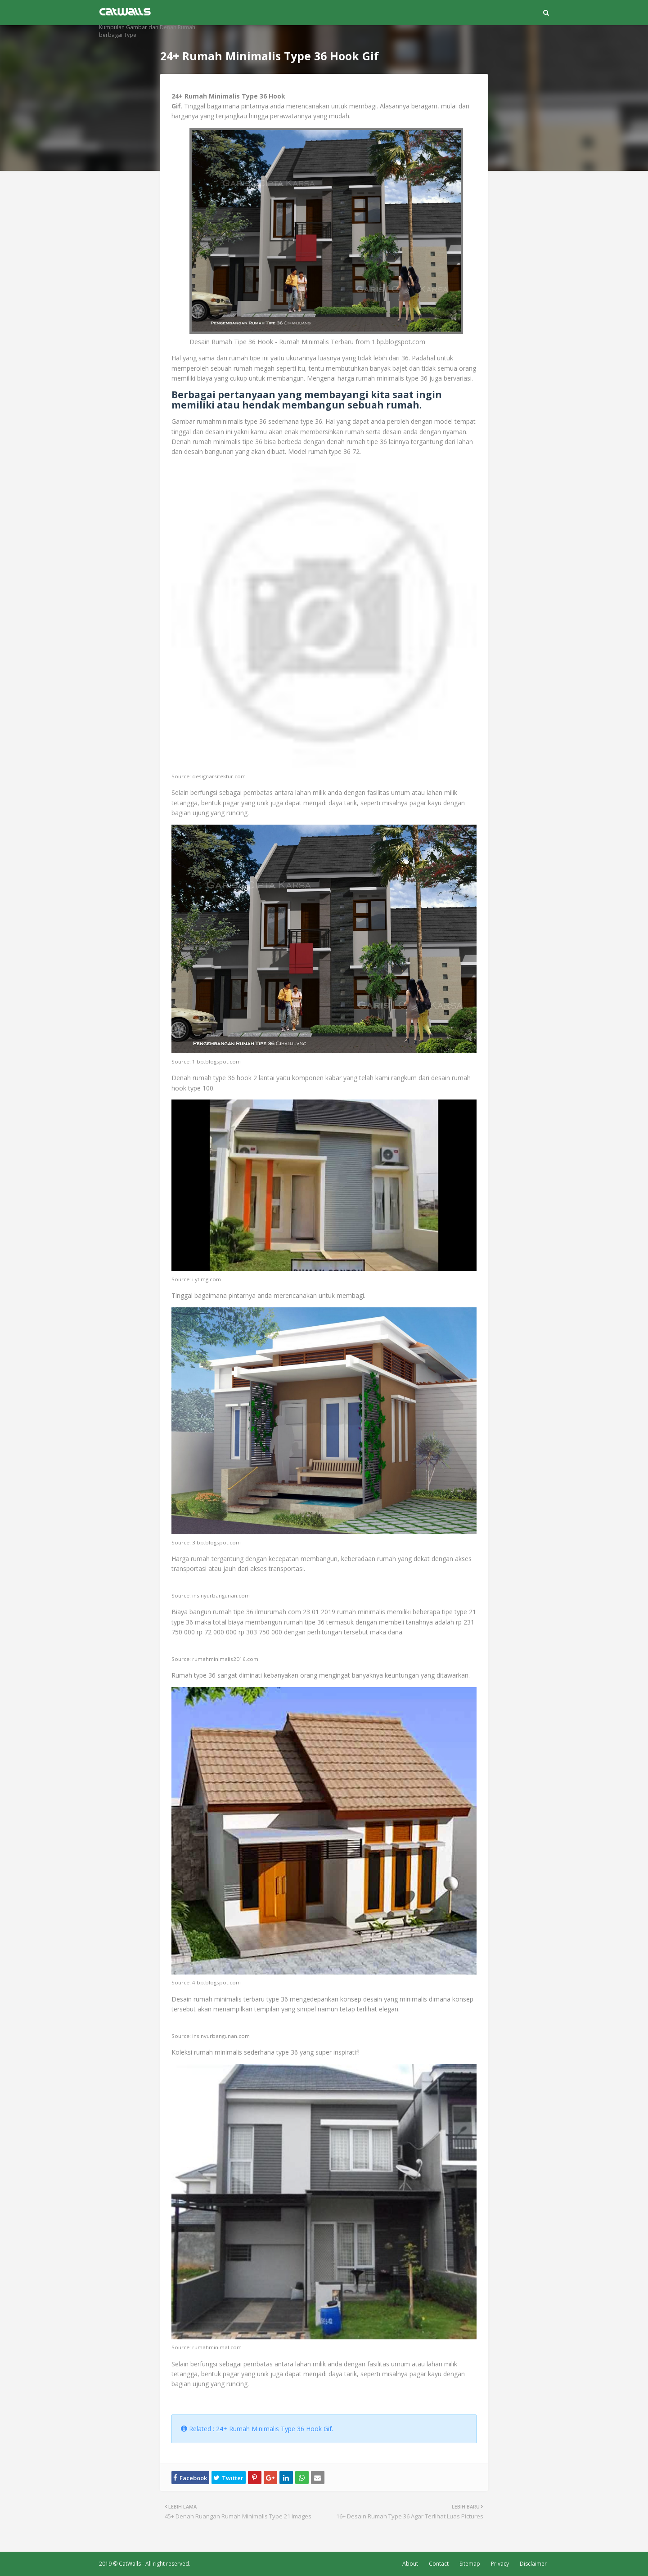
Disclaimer (533, 2563)
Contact (439, 2563)
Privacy (500, 2563)
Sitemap (469, 2563)
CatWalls (130, 2563)
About (410, 2563)
